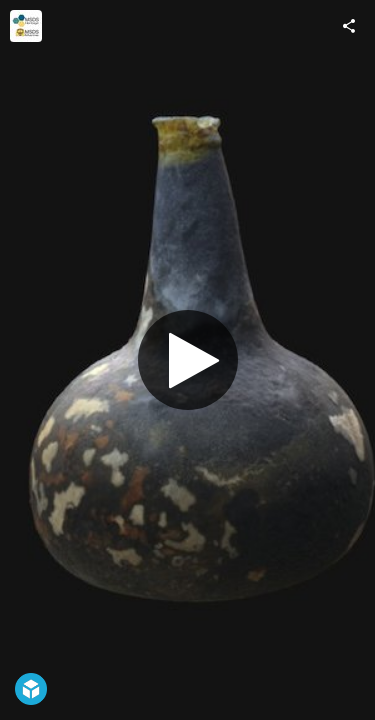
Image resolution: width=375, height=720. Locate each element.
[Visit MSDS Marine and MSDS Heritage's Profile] (26, 26)
